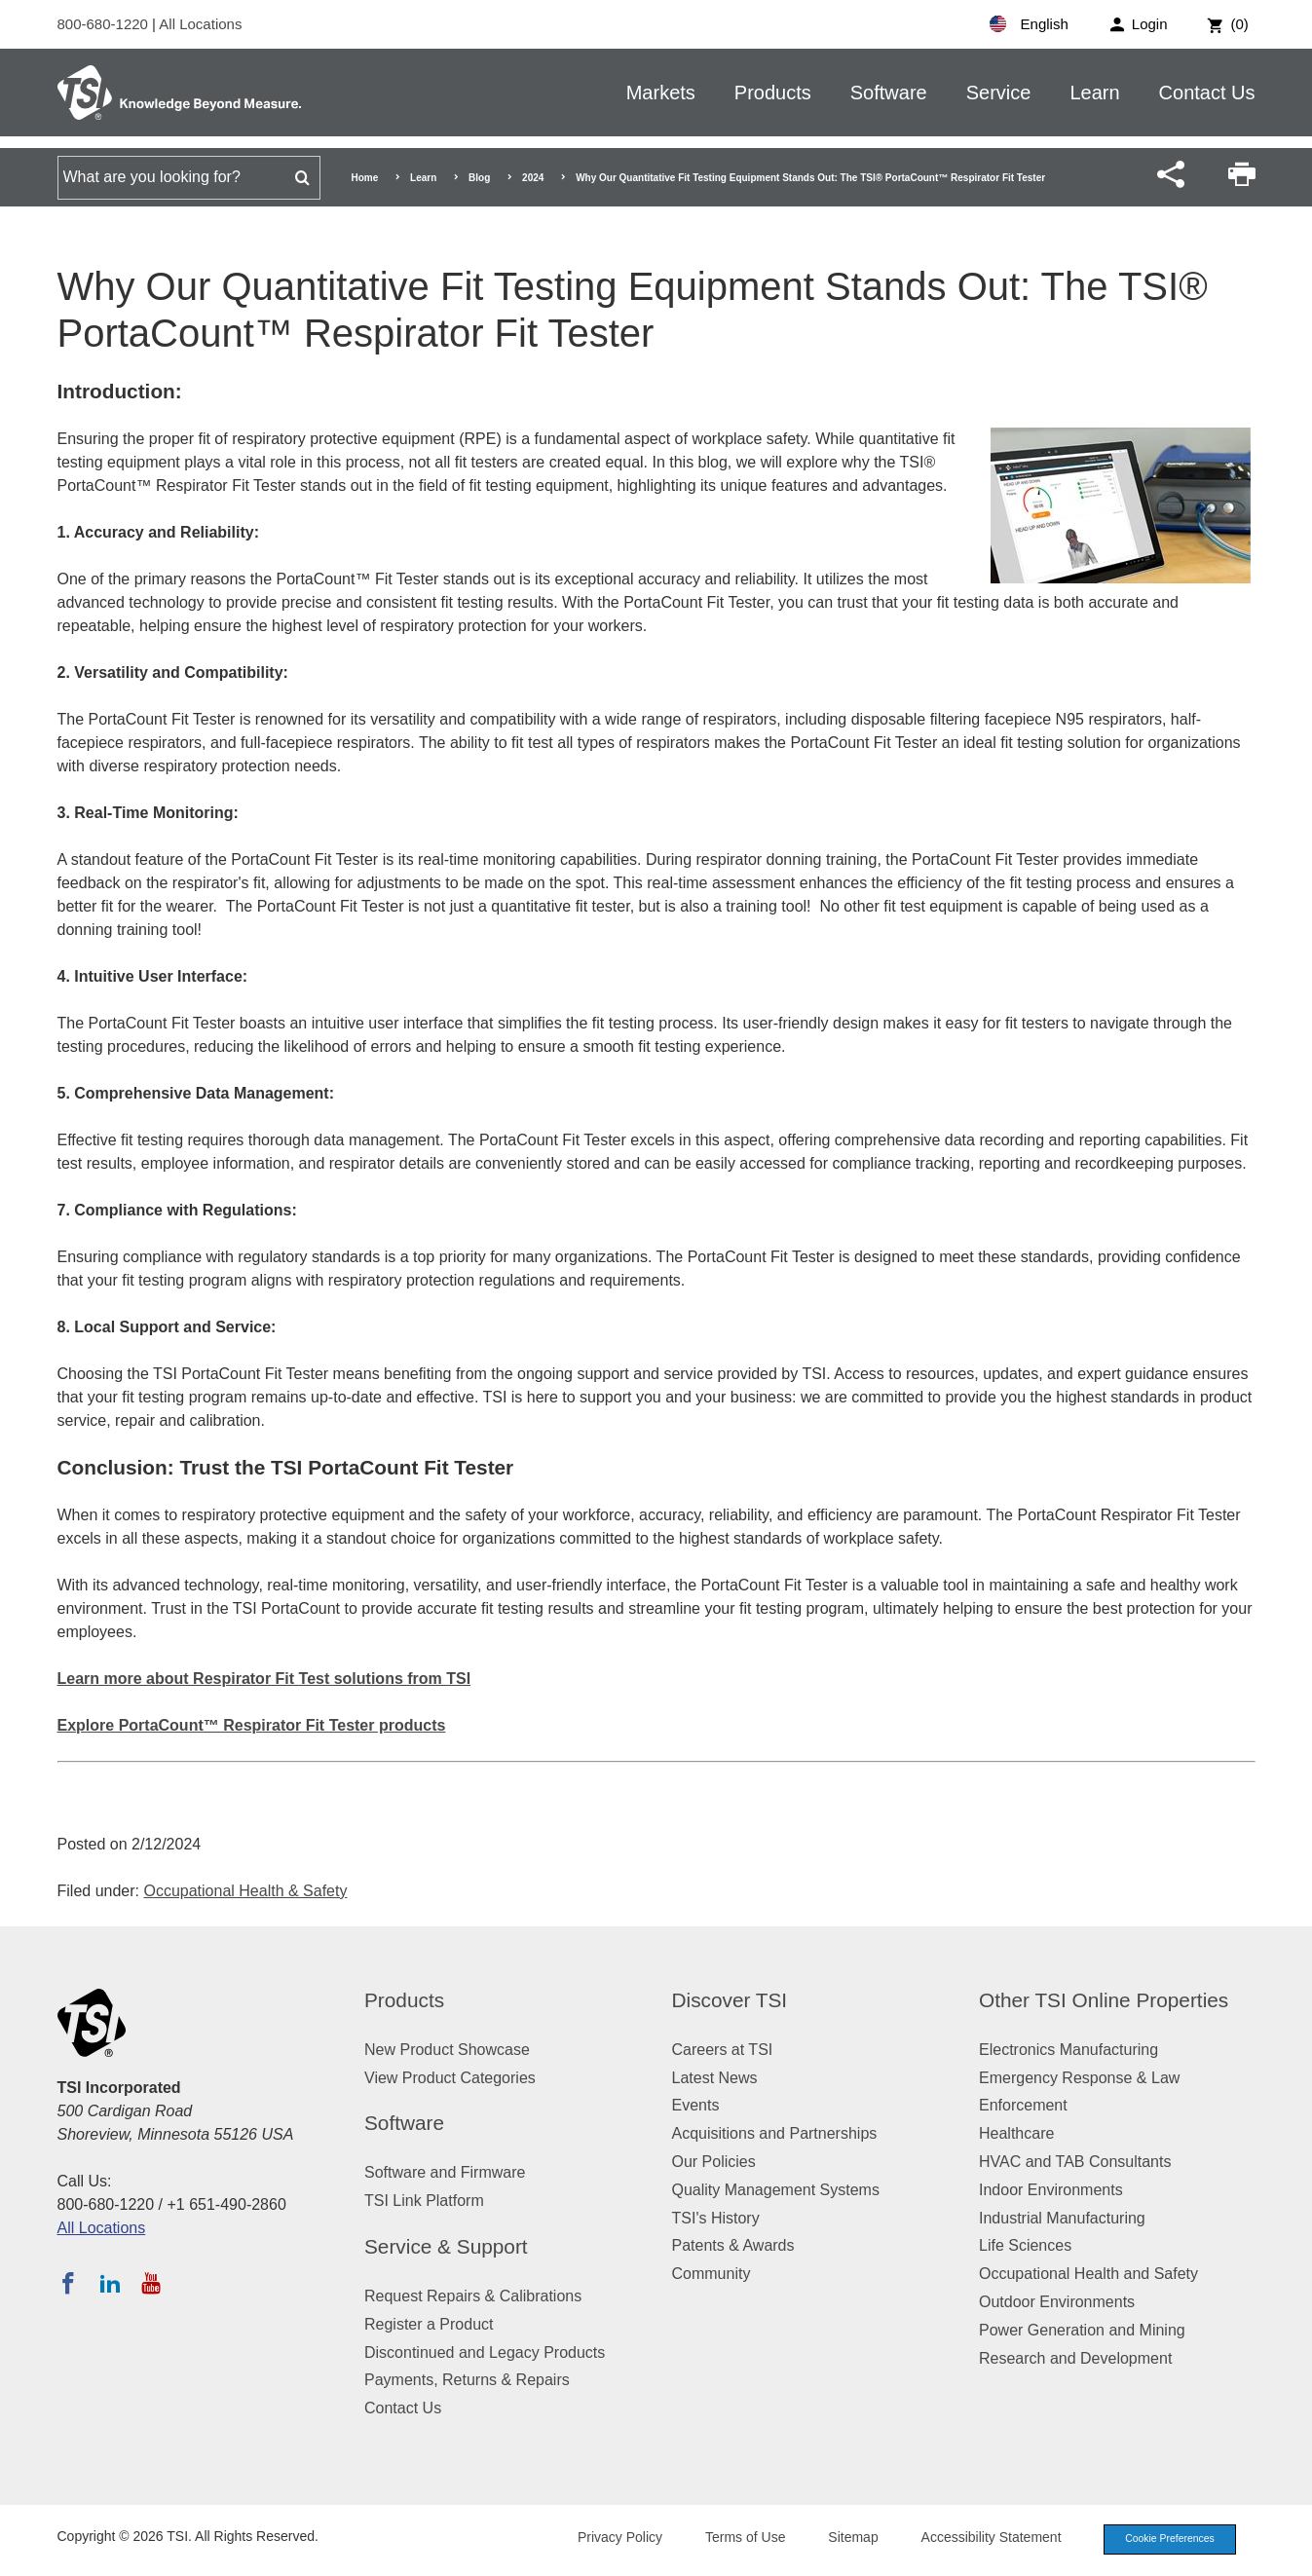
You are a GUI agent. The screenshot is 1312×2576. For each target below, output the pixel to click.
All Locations (200, 24)
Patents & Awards (733, 2245)
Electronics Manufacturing (1068, 2049)
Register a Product (429, 2324)
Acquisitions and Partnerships (775, 2133)
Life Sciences (1025, 2245)
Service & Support (446, 2246)
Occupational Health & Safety (245, 1891)
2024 (533, 177)
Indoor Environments (1051, 2190)
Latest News (715, 2078)
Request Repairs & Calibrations (472, 2296)
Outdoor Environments (1057, 2302)
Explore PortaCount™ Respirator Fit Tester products (251, 1725)
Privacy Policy (610, 2539)
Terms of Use (735, 2539)
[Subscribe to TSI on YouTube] (150, 2283)
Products (772, 92)
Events (696, 2105)
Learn (1094, 92)
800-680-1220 (105, 24)
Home (365, 177)
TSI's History (716, 2218)
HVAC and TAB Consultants (1075, 2161)
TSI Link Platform (424, 2200)
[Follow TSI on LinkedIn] (110, 2283)
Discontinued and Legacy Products (484, 2352)
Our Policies (714, 2161)
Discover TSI (730, 2000)
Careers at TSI (722, 2049)
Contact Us (1207, 92)
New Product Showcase (447, 2049)
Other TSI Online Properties (1103, 2000)
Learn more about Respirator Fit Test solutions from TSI (264, 1678)
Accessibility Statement (982, 2539)
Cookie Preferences (1165, 2540)
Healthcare (1016, 2133)
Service (998, 92)
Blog (479, 177)
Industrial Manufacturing (1062, 2218)
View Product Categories (450, 2078)
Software (888, 92)
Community (711, 2273)
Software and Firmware (444, 2172)
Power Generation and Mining (1082, 2330)
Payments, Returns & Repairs (467, 2379)
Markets (660, 92)
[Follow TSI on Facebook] (68, 2283)
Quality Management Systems (776, 2190)
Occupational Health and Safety (1088, 2273)
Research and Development (1075, 2358)
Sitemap (843, 2539)
